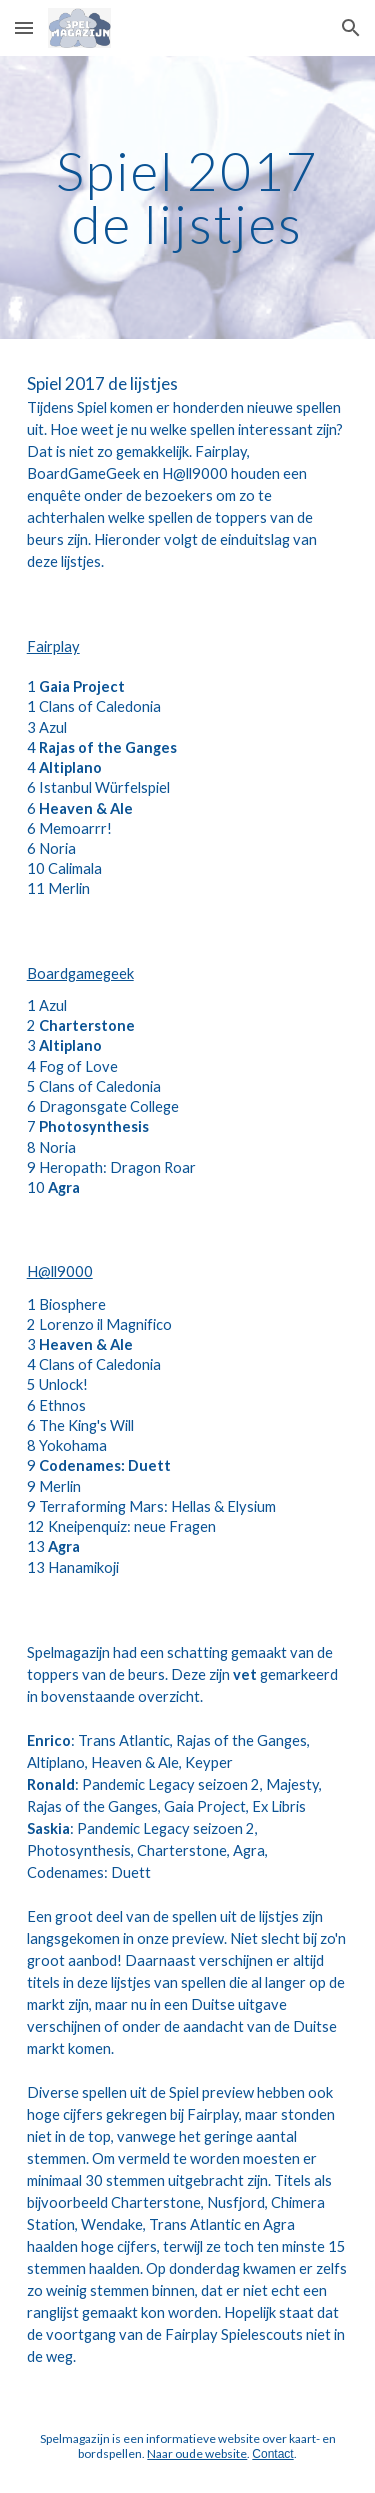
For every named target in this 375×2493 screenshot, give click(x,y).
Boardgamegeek (80, 973)
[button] (24, 27)
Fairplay (53, 646)
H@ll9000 (60, 1271)
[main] (188, 197)
